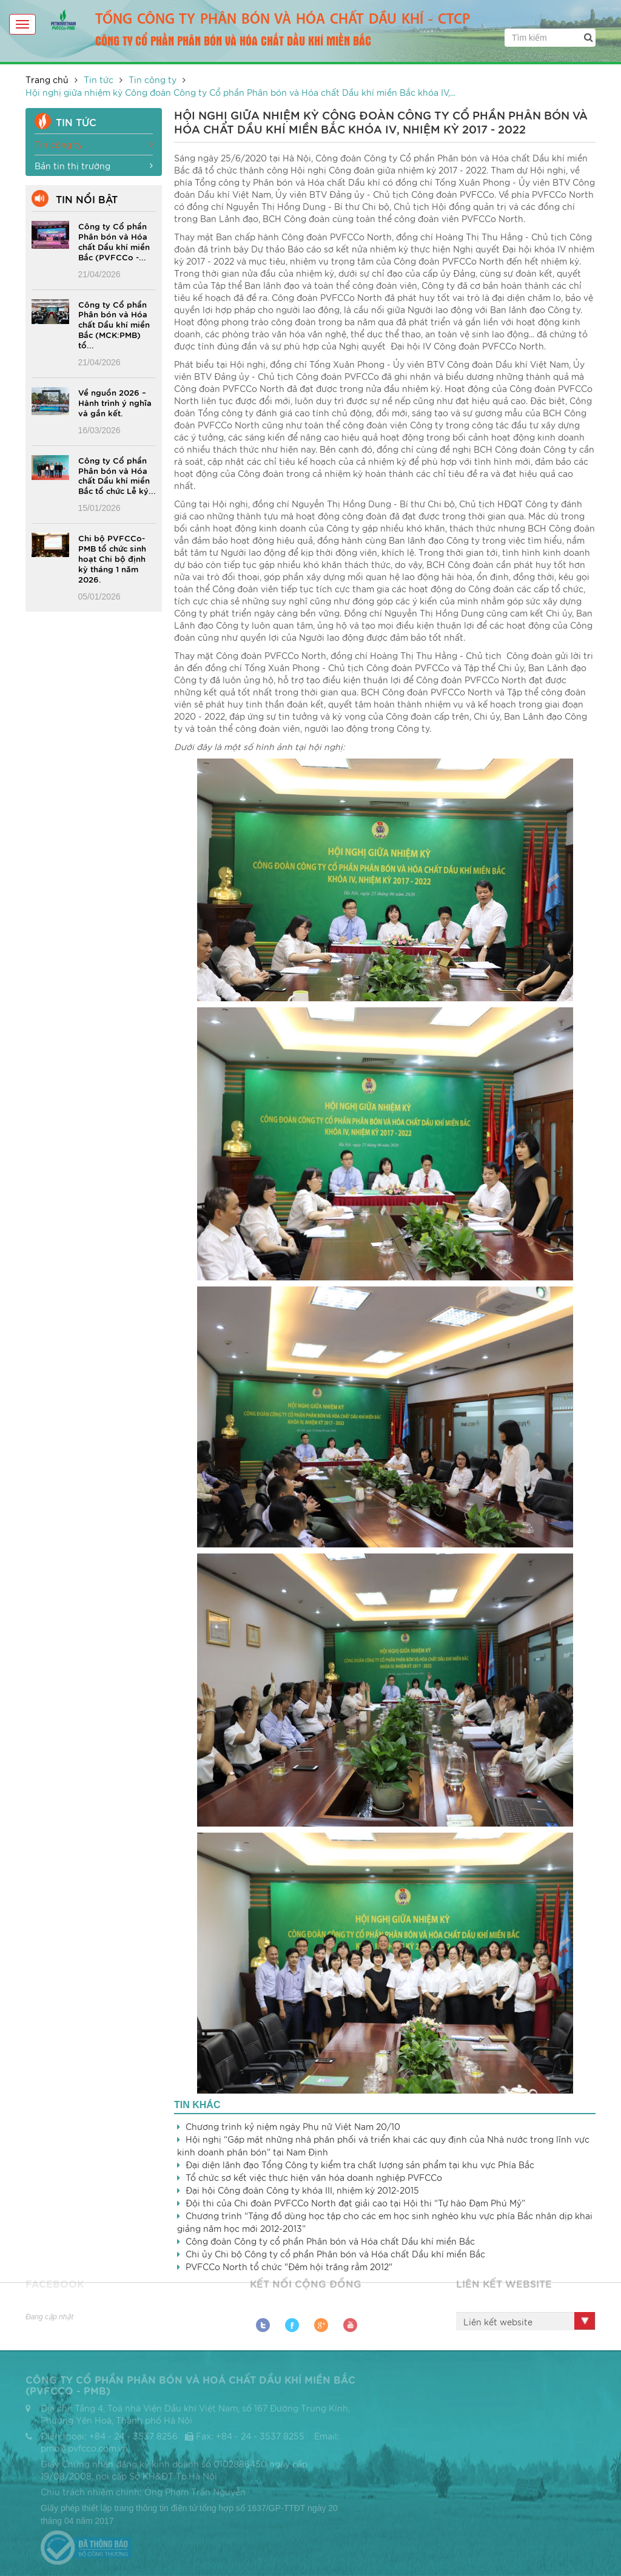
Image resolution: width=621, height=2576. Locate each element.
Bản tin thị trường (94, 165)
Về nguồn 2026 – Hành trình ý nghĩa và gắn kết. (115, 402)
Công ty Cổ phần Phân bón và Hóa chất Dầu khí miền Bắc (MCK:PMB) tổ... (114, 325)
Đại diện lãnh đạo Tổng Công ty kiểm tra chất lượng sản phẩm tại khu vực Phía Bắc (360, 2164)
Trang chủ (47, 79)
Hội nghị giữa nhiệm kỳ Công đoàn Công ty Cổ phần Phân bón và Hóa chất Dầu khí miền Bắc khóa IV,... (240, 92)
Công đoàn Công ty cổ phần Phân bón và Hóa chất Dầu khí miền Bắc (330, 2241)
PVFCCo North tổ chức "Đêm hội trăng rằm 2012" (289, 2266)
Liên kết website (497, 2321)
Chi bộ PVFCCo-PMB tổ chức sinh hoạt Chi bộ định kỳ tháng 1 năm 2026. (112, 558)
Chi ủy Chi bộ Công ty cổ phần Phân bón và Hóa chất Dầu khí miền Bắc (335, 2253)
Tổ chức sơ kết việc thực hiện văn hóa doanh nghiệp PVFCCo (314, 2177)
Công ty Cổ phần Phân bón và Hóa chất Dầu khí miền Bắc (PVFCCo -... (114, 241)
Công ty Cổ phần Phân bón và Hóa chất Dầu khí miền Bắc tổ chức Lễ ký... (117, 475)
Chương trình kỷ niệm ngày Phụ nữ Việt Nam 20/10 (293, 2126)
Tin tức (98, 79)
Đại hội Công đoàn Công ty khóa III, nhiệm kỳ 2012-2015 (302, 2190)
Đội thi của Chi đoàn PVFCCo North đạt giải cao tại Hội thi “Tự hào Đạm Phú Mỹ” (355, 2202)
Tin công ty (152, 79)
